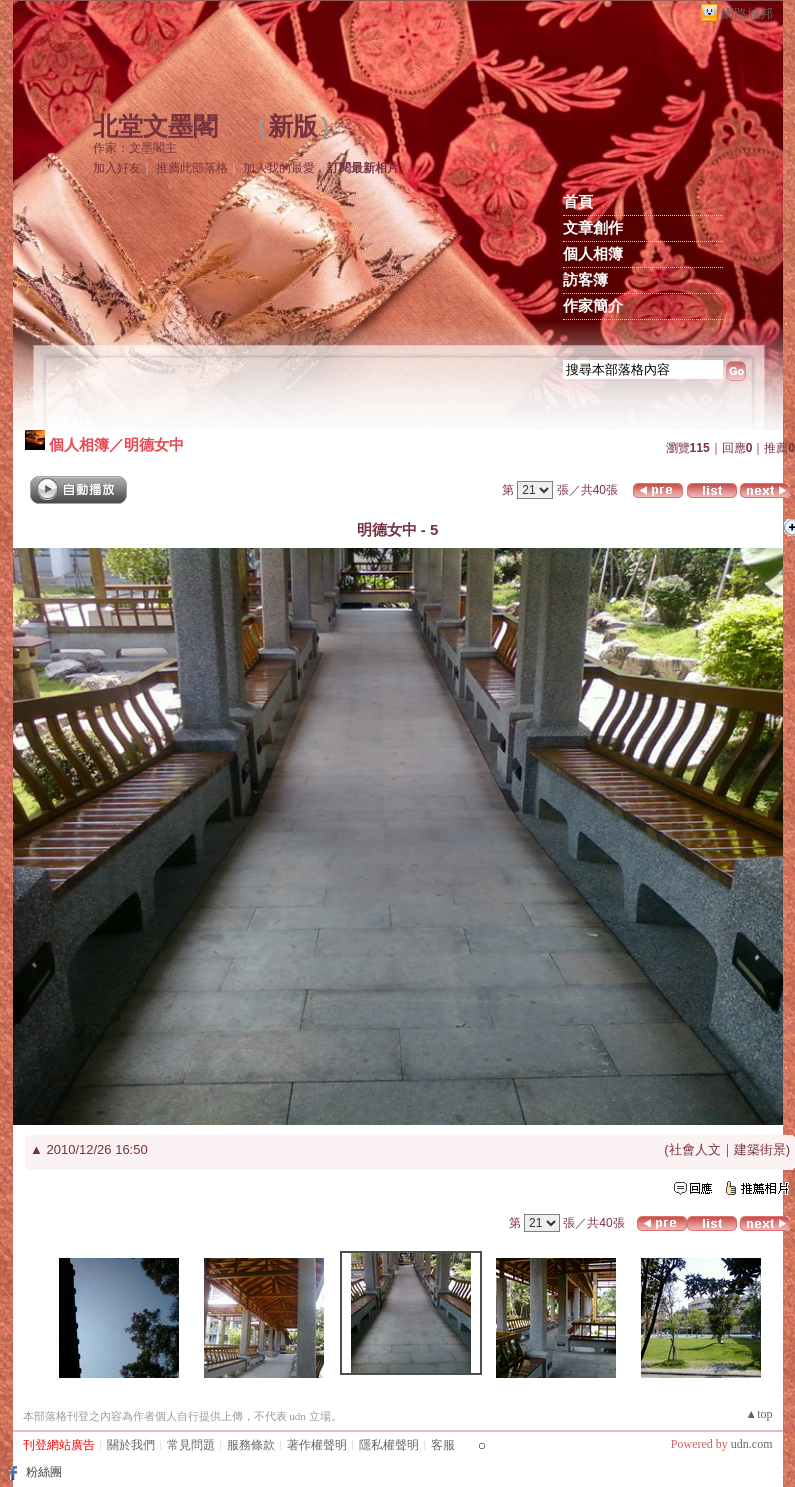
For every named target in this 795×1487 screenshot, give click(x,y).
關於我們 (131, 1445)
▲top (758, 1414)
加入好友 (117, 168)
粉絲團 (44, 1472)
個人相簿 (593, 254)
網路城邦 (747, 13)
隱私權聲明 (389, 1445)
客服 (443, 1445)
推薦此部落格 (192, 168)
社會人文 (695, 1149)
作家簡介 (593, 306)
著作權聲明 (317, 1445)
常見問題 (191, 1445)
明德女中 (154, 444)
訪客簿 (585, 280)
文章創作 (593, 228)
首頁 (578, 202)
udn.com (752, 1444)
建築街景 (760, 1149)
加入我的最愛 (279, 168)
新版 (293, 126)
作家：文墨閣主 (135, 148)
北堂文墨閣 (155, 126)
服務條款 (251, 1445)
